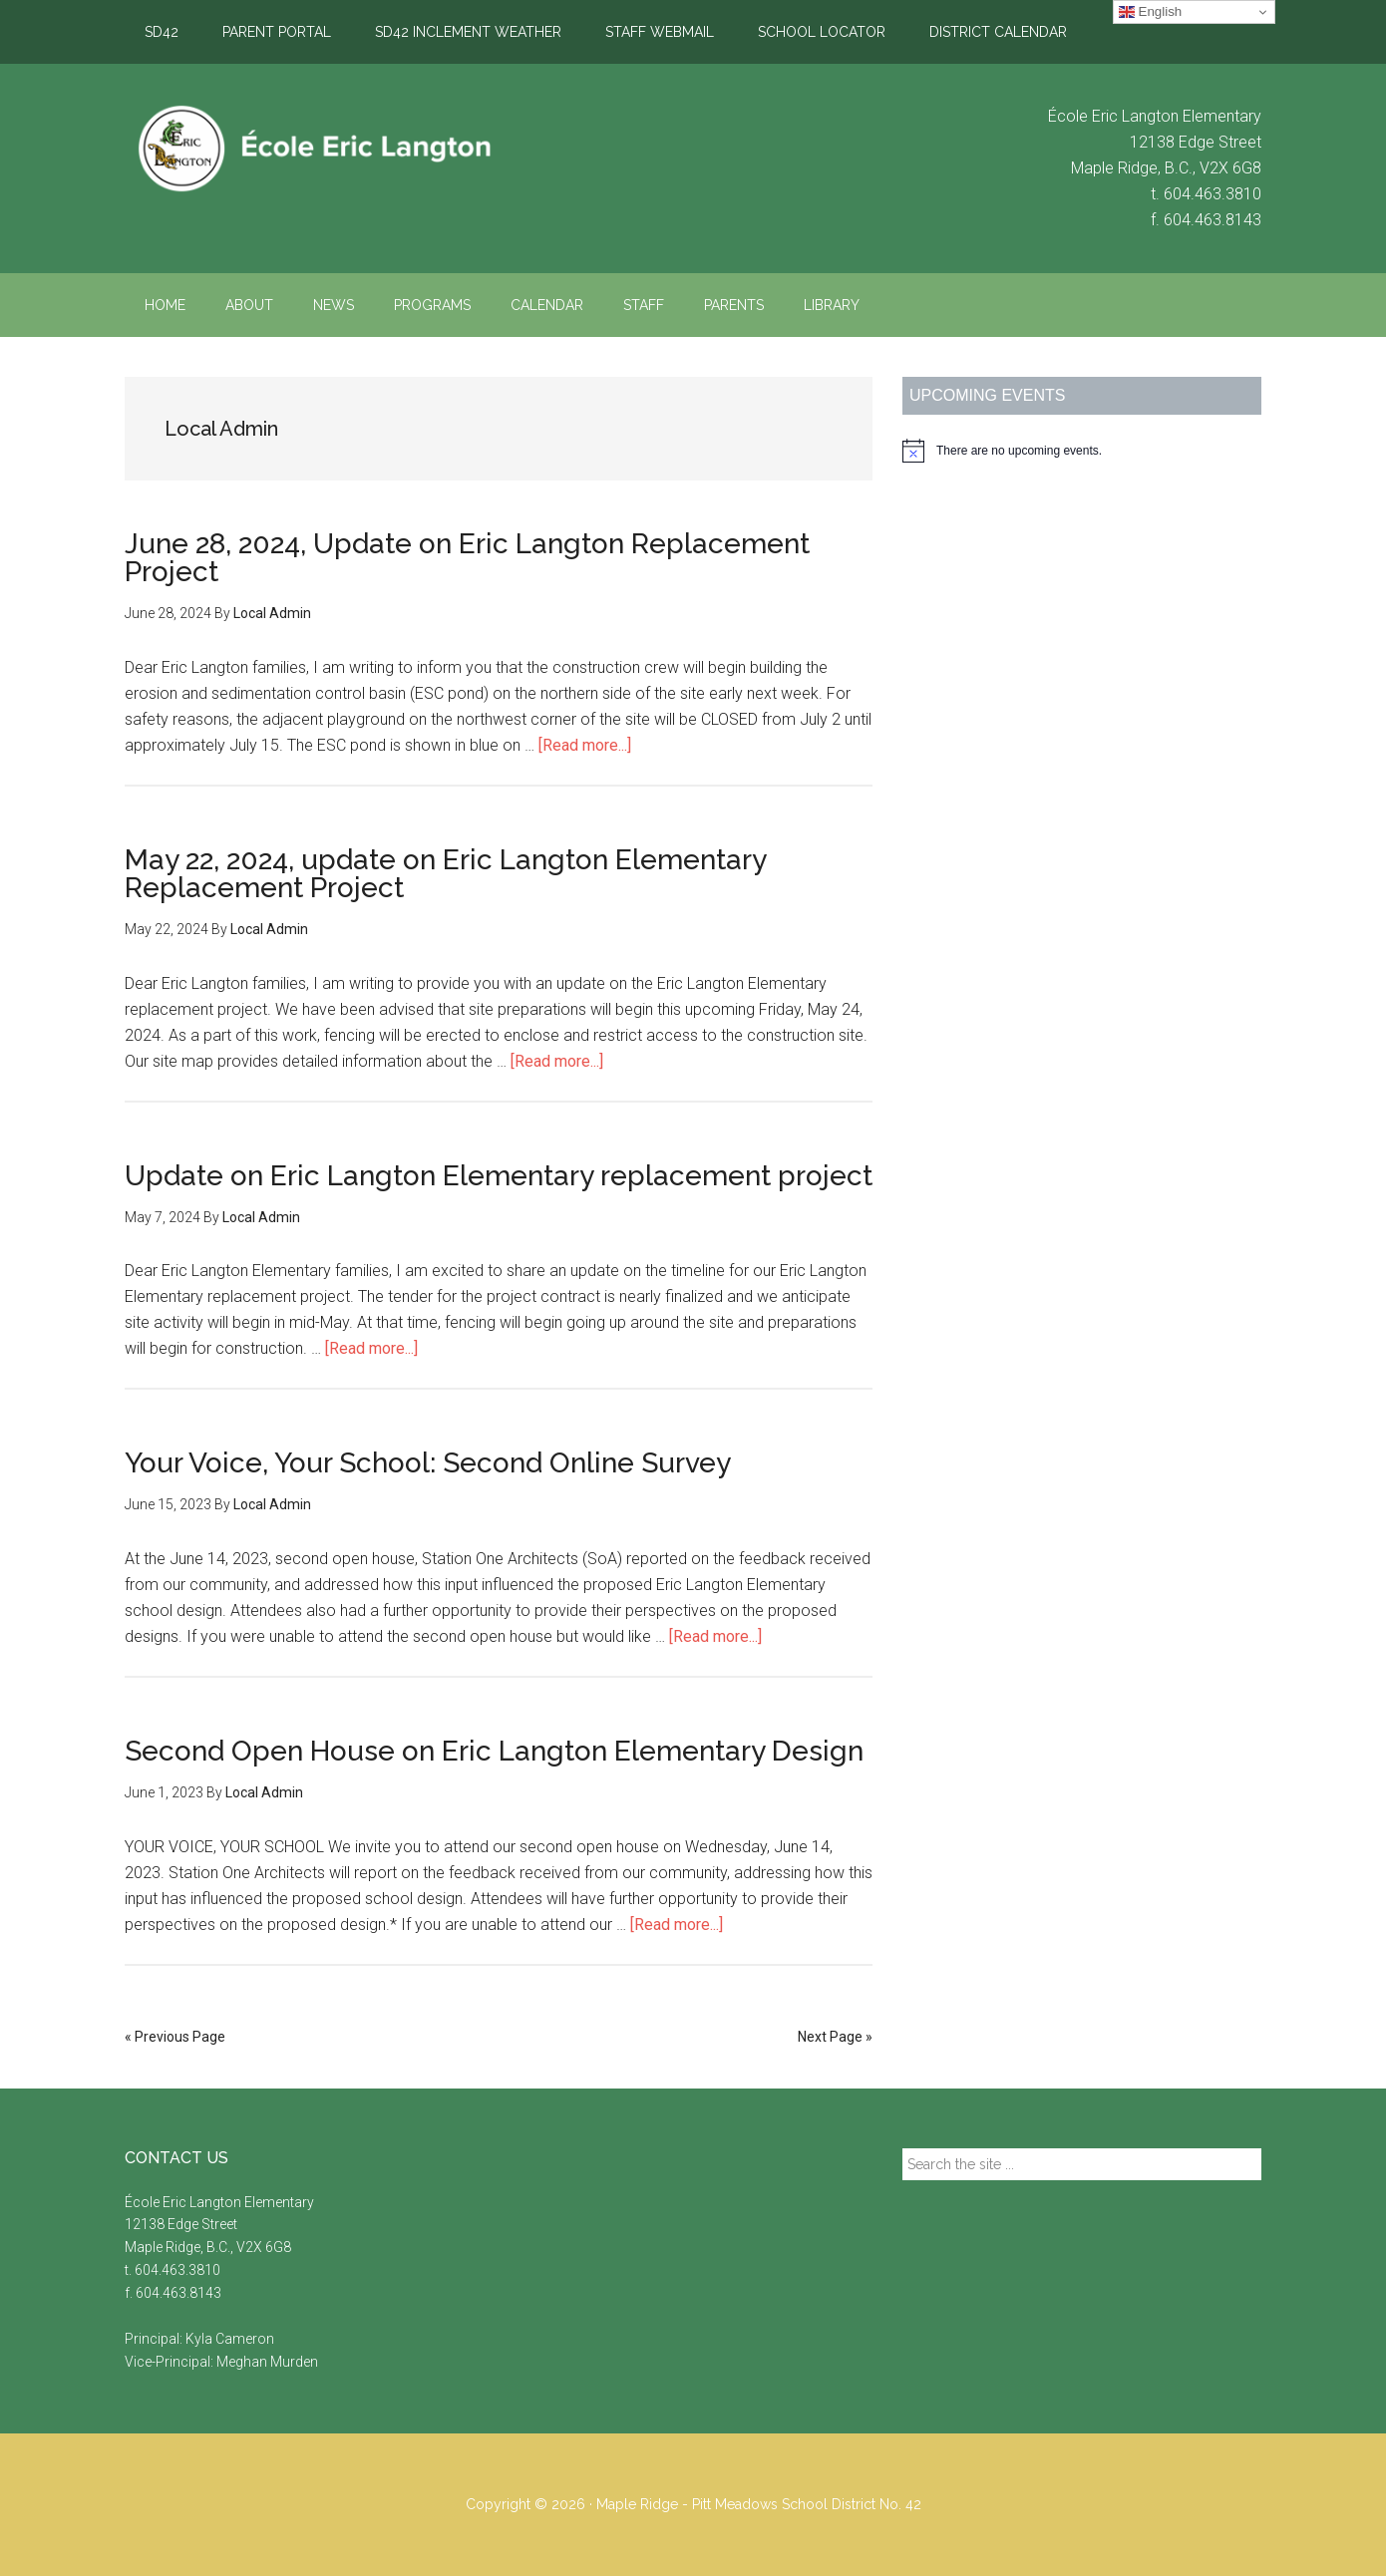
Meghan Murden (267, 2362)
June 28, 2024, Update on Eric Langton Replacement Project (467, 557)
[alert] (1081, 451)
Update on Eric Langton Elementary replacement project (498, 1175)
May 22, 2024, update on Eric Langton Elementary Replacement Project (445, 873)
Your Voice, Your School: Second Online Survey (428, 1463)
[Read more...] (584, 745)
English (1150, 12)
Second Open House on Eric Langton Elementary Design (494, 1751)
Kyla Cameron (229, 2339)
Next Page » (835, 2037)
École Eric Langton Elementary (314, 148)
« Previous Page (175, 2037)
